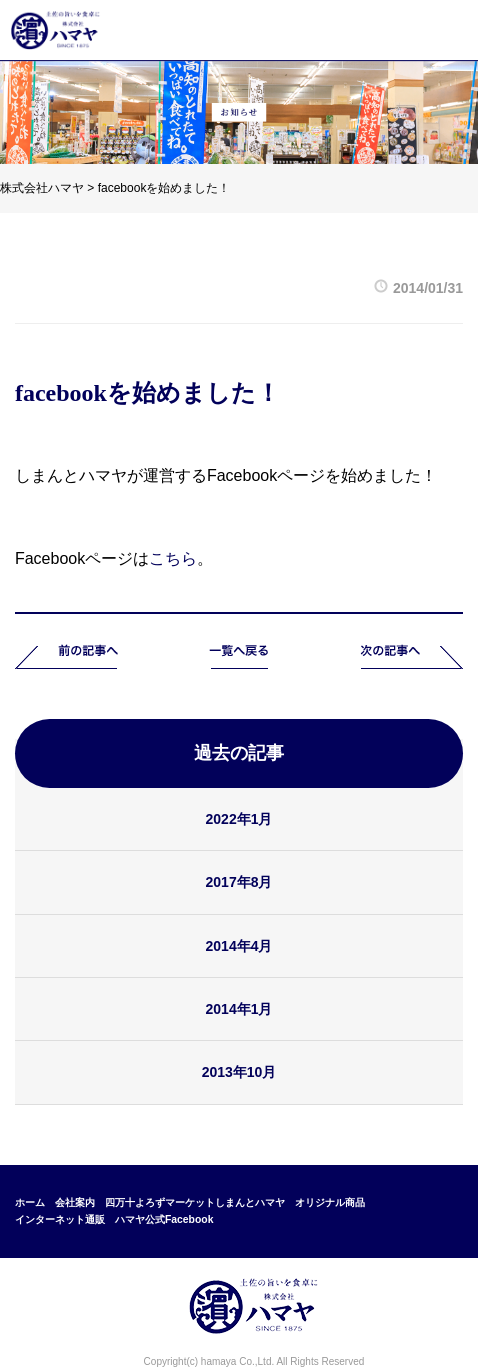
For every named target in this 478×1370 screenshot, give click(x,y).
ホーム (30, 1202)
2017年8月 (239, 882)
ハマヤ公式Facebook (164, 1219)
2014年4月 (239, 946)
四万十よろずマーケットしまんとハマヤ (195, 1202)
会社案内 (75, 1202)
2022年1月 (239, 819)
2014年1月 (239, 1009)
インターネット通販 (60, 1219)
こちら (173, 558)
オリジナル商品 (330, 1202)
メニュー (442, 30)
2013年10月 (239, 1072)
